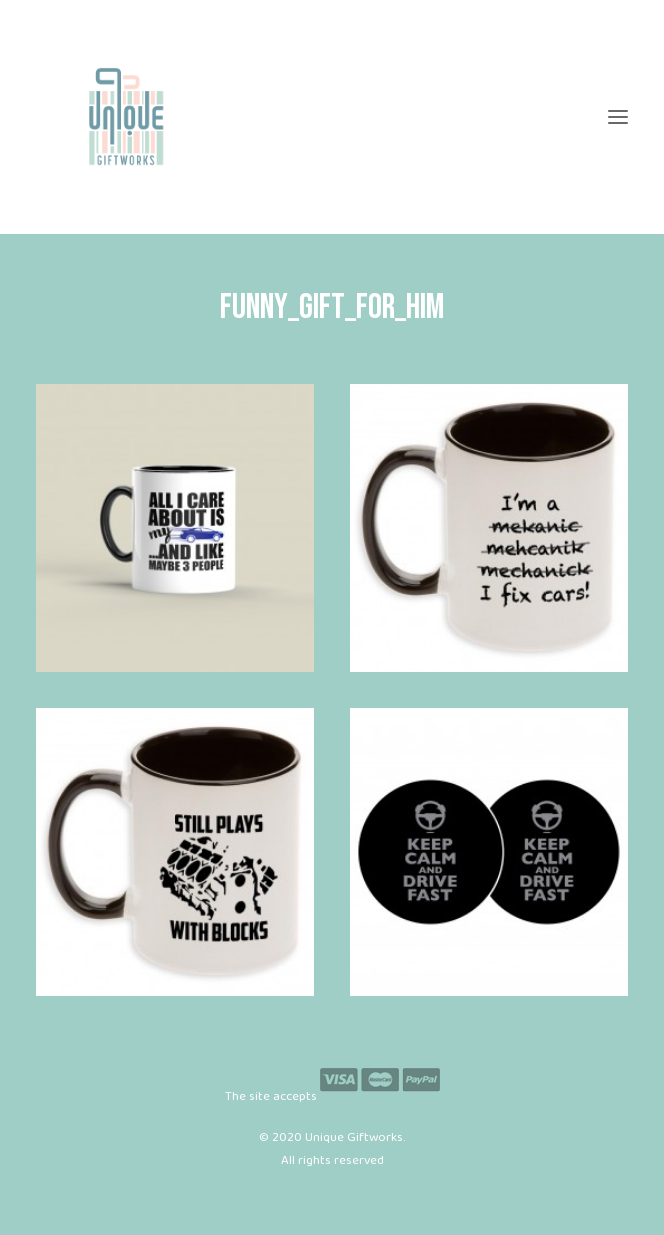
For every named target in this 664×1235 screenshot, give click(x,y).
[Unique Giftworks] (332, 117)
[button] (618, 117)
